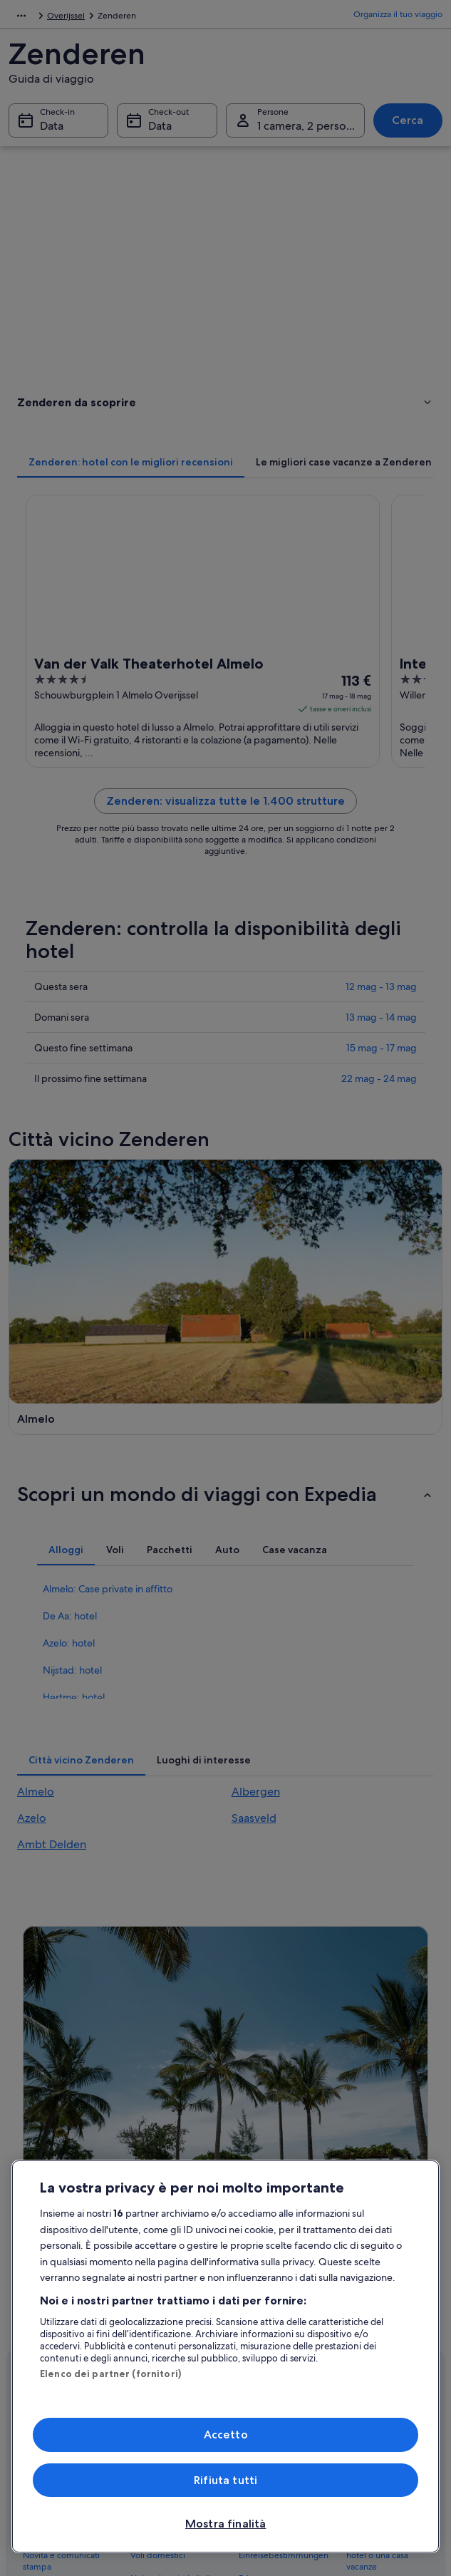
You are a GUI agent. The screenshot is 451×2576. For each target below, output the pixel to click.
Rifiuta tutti (225, 2480)
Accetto (226, 2434)
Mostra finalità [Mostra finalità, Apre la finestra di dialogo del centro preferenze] (225, 2523)
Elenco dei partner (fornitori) (110, 2373)
